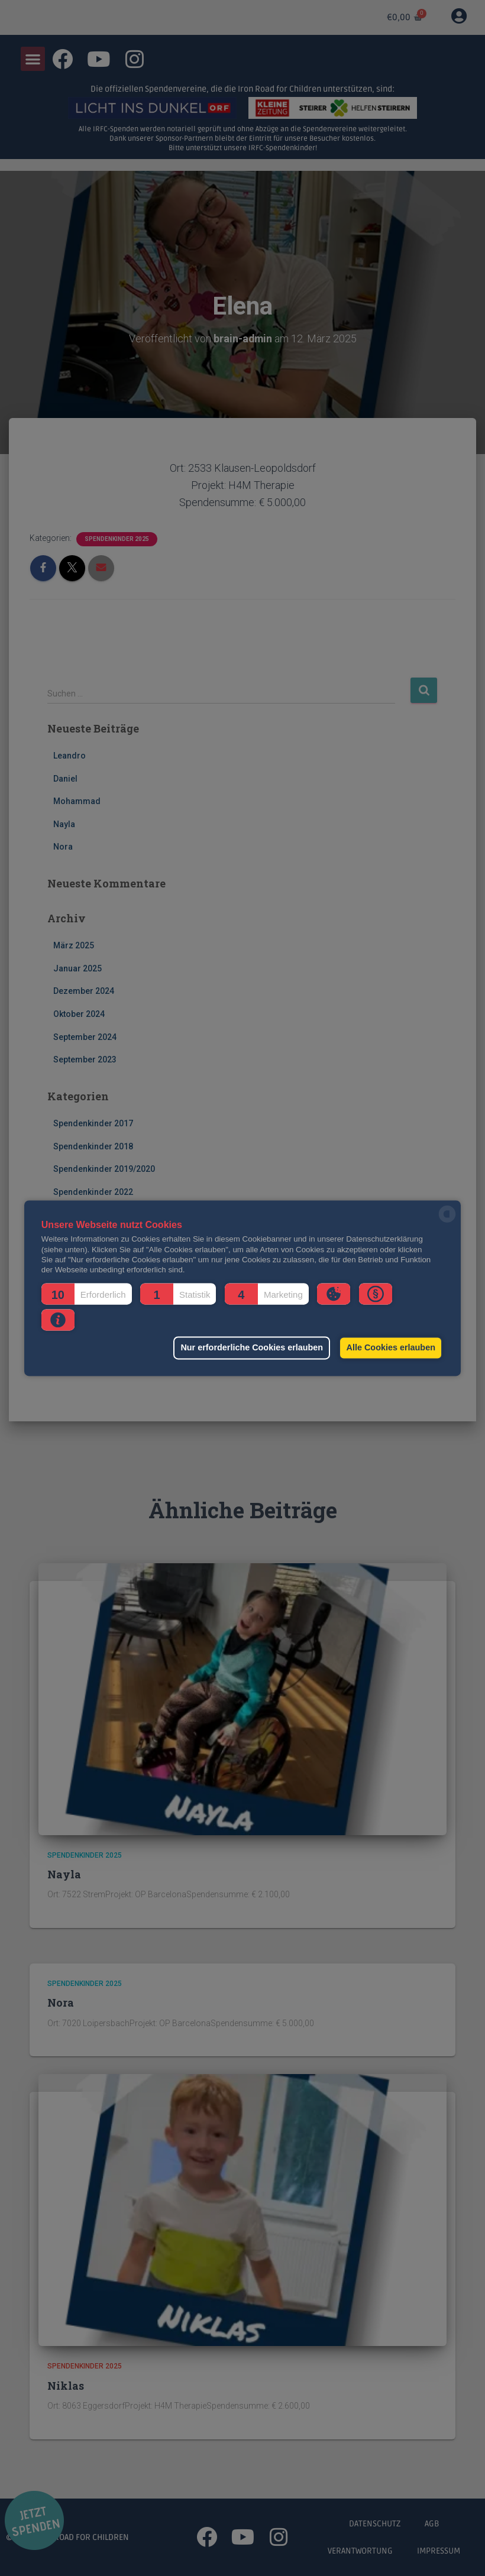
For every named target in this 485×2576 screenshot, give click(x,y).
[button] (86, 1293)
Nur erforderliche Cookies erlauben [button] (248, 1348)
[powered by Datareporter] (447, 1221)
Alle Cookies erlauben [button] (389, 1348)
